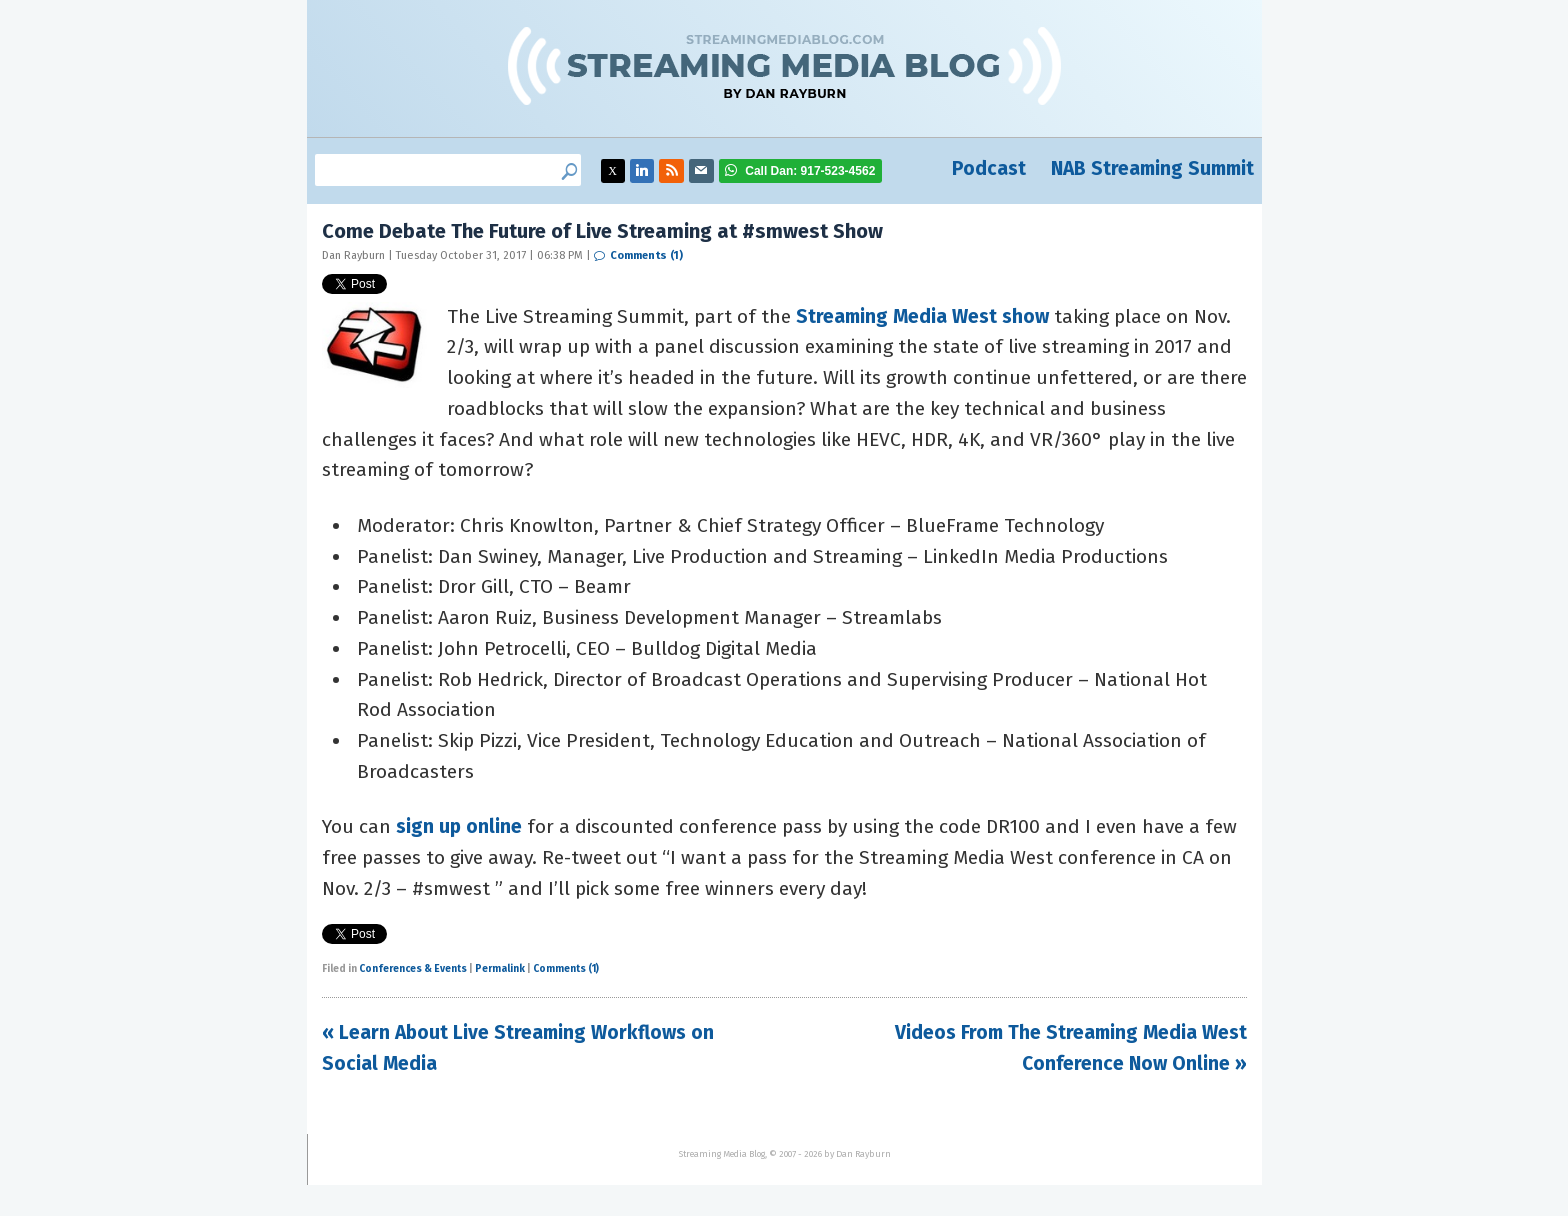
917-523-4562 (810, 171)
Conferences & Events (413, 969)
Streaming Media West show (922, 316)
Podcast (989, 168)
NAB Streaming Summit (1152, 168)
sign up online (459, 826)
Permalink (500, 969)
